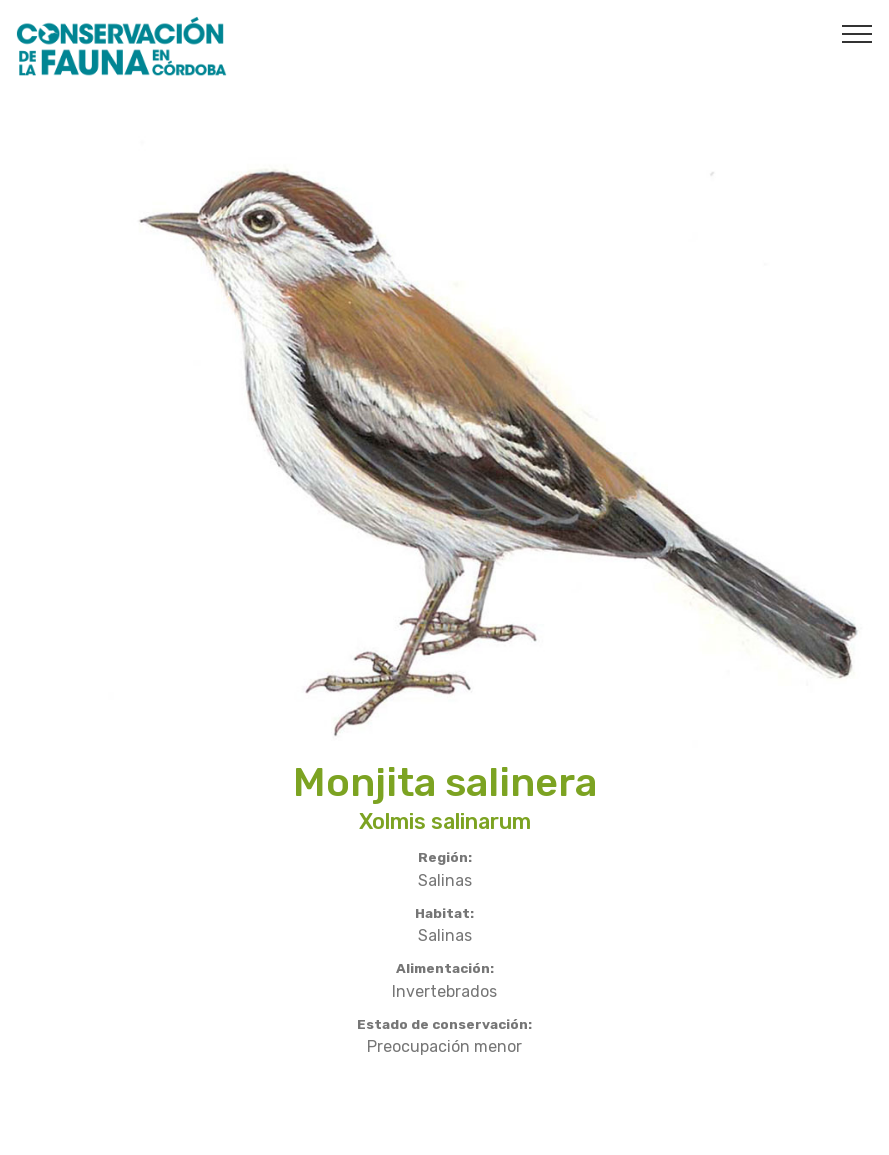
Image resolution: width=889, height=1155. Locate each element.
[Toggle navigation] (857, 33)
